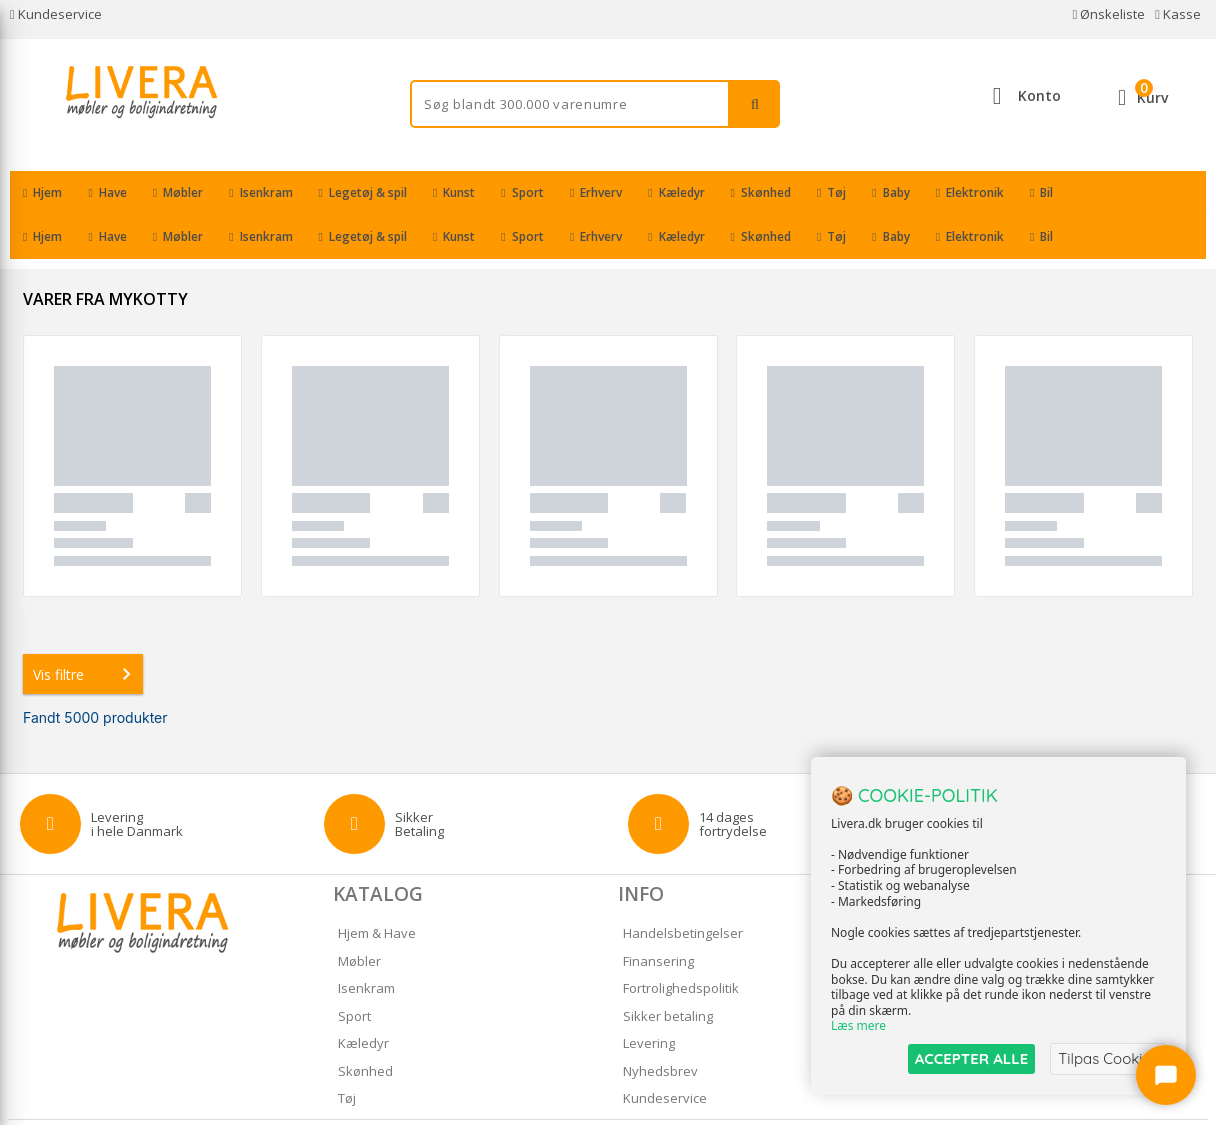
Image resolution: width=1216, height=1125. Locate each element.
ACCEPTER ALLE (971, 1058)
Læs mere (858, 1026)
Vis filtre (86, 630)
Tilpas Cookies (1108, 1058)
